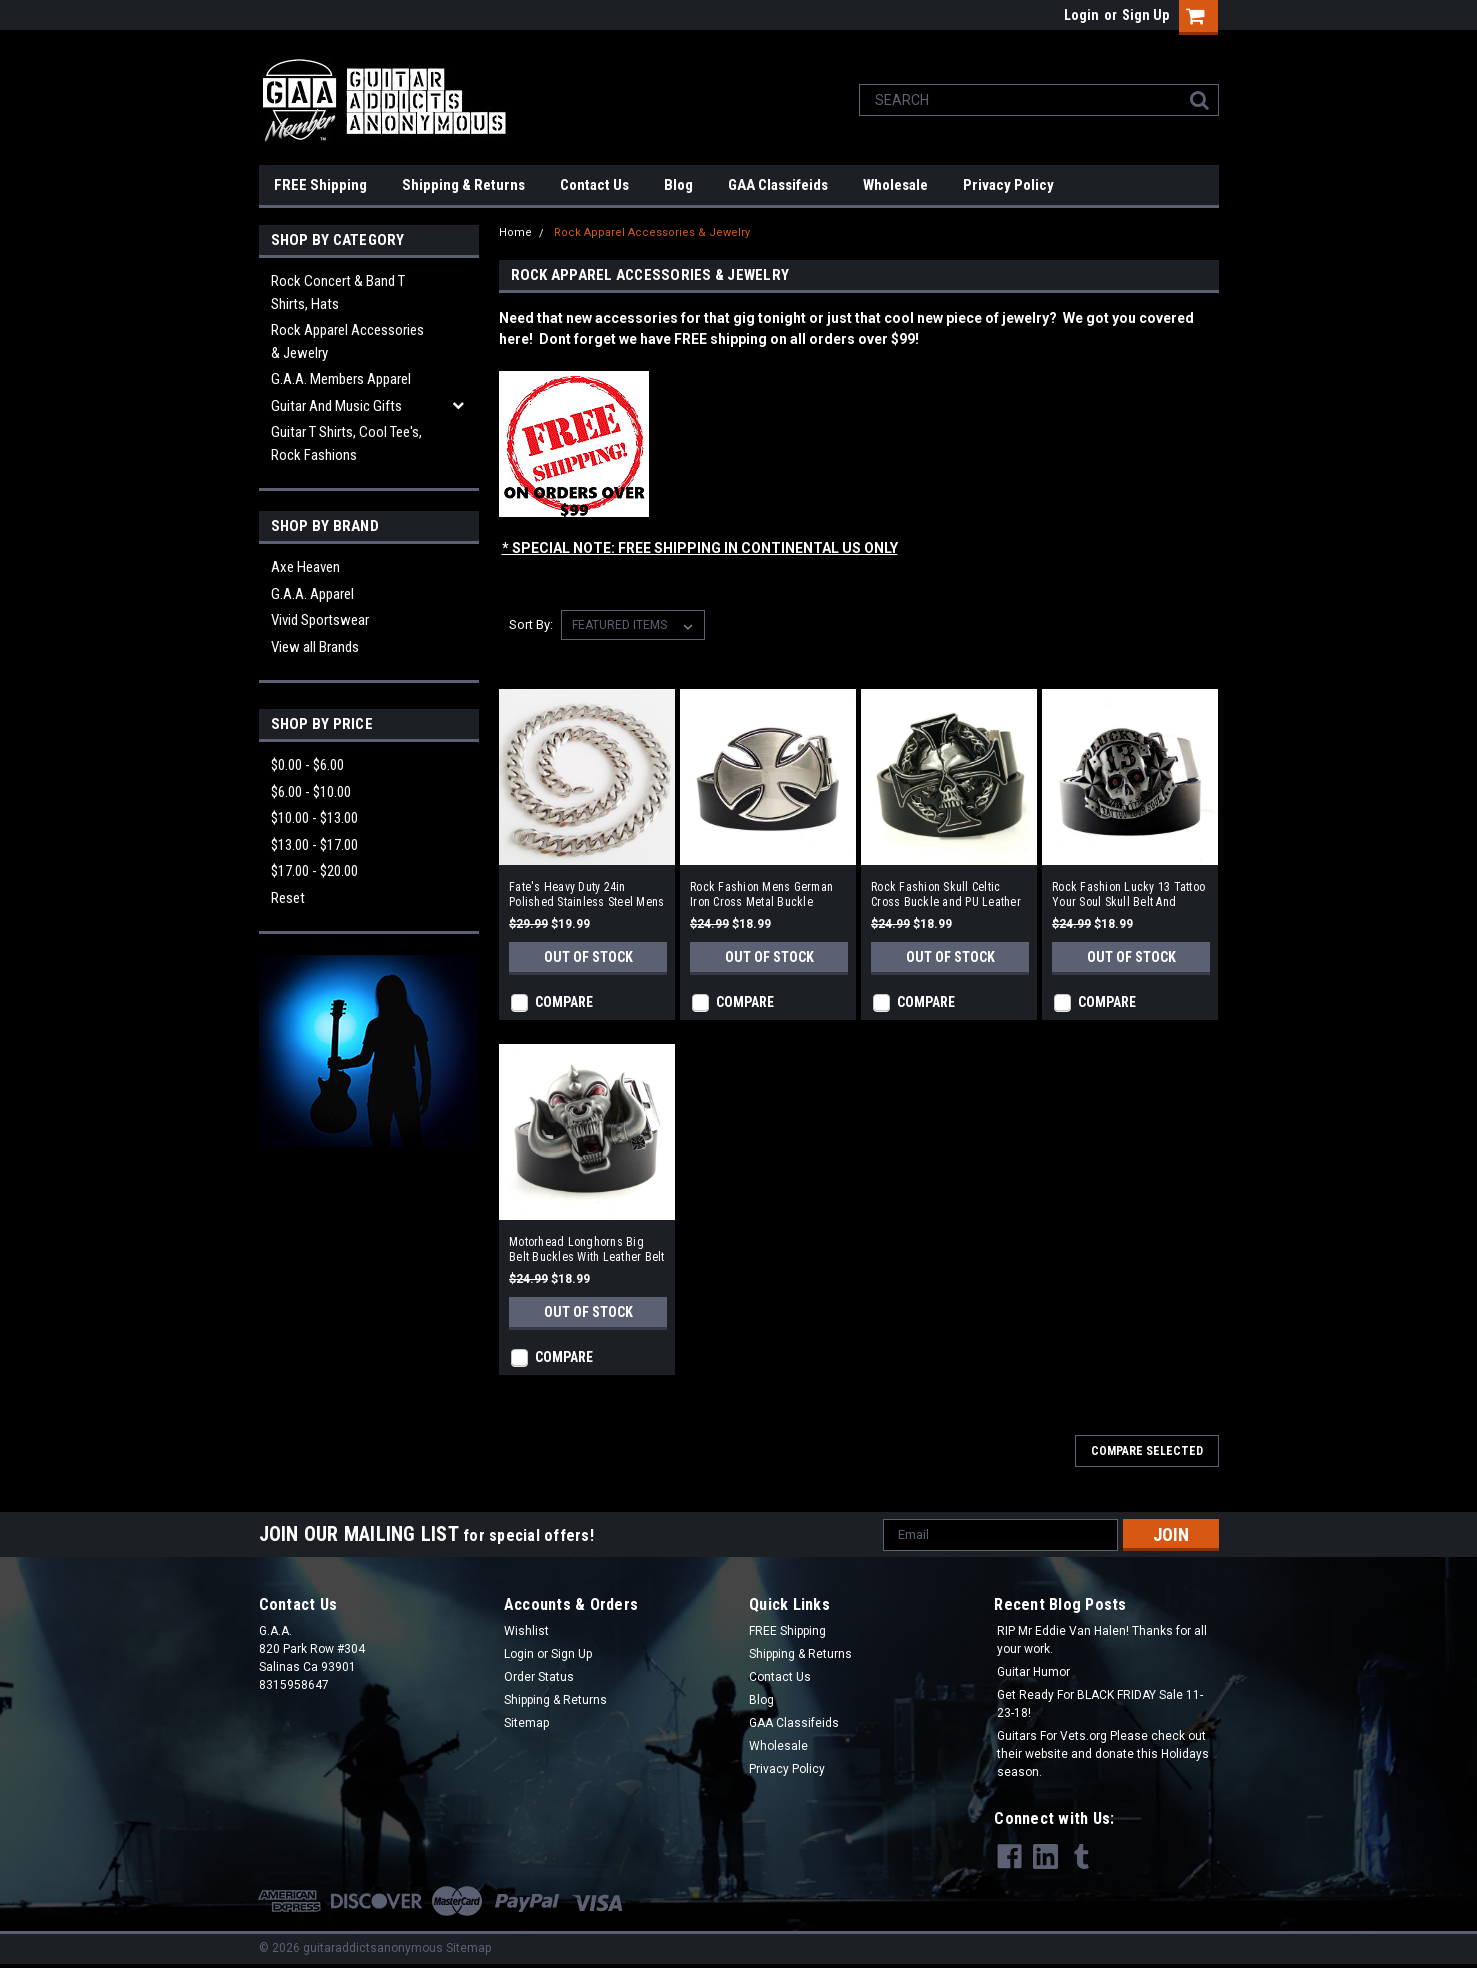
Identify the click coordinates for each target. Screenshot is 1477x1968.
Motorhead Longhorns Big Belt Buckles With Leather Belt (587, 1249)
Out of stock (588, 957)
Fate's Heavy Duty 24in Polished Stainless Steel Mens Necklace (586, 895)
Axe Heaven (305, 567)
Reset (288, 898)
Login (1081, 15)
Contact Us (594, 185)
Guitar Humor (1033, 1672)
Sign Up (1145, 15)
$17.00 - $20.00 (314, 871)
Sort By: (531, 624)
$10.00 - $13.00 (314, 818)
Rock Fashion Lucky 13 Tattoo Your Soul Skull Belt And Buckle (1128, 895)
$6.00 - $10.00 (311, 792)
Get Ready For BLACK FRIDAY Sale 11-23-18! (1100, 1704)
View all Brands (315, 647)
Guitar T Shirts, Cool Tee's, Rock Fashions (346, 443)
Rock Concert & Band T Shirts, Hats (338, 292)
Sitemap (526, 1723)
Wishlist (526, 1631)
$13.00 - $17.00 (314, 845)
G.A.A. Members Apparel (341, 379)
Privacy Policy (1008, 185)
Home (515, 232)
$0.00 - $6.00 (307, 765)
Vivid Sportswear (320, 620)
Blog (678, 185)
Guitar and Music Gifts (336, 406)
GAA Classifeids (778, 185)
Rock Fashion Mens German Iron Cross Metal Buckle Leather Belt (761, 895)
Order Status (539, 1677)
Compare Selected (1147, 1451)
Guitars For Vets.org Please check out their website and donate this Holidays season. (1103, 1754)
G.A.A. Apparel (312, 594)
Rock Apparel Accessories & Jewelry (347, 341)
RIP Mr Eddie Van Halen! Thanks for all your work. (1102, 1640)
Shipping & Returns (463, 185)
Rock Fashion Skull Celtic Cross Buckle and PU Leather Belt (946, 895)
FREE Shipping (320, 185)
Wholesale (895, 185)
